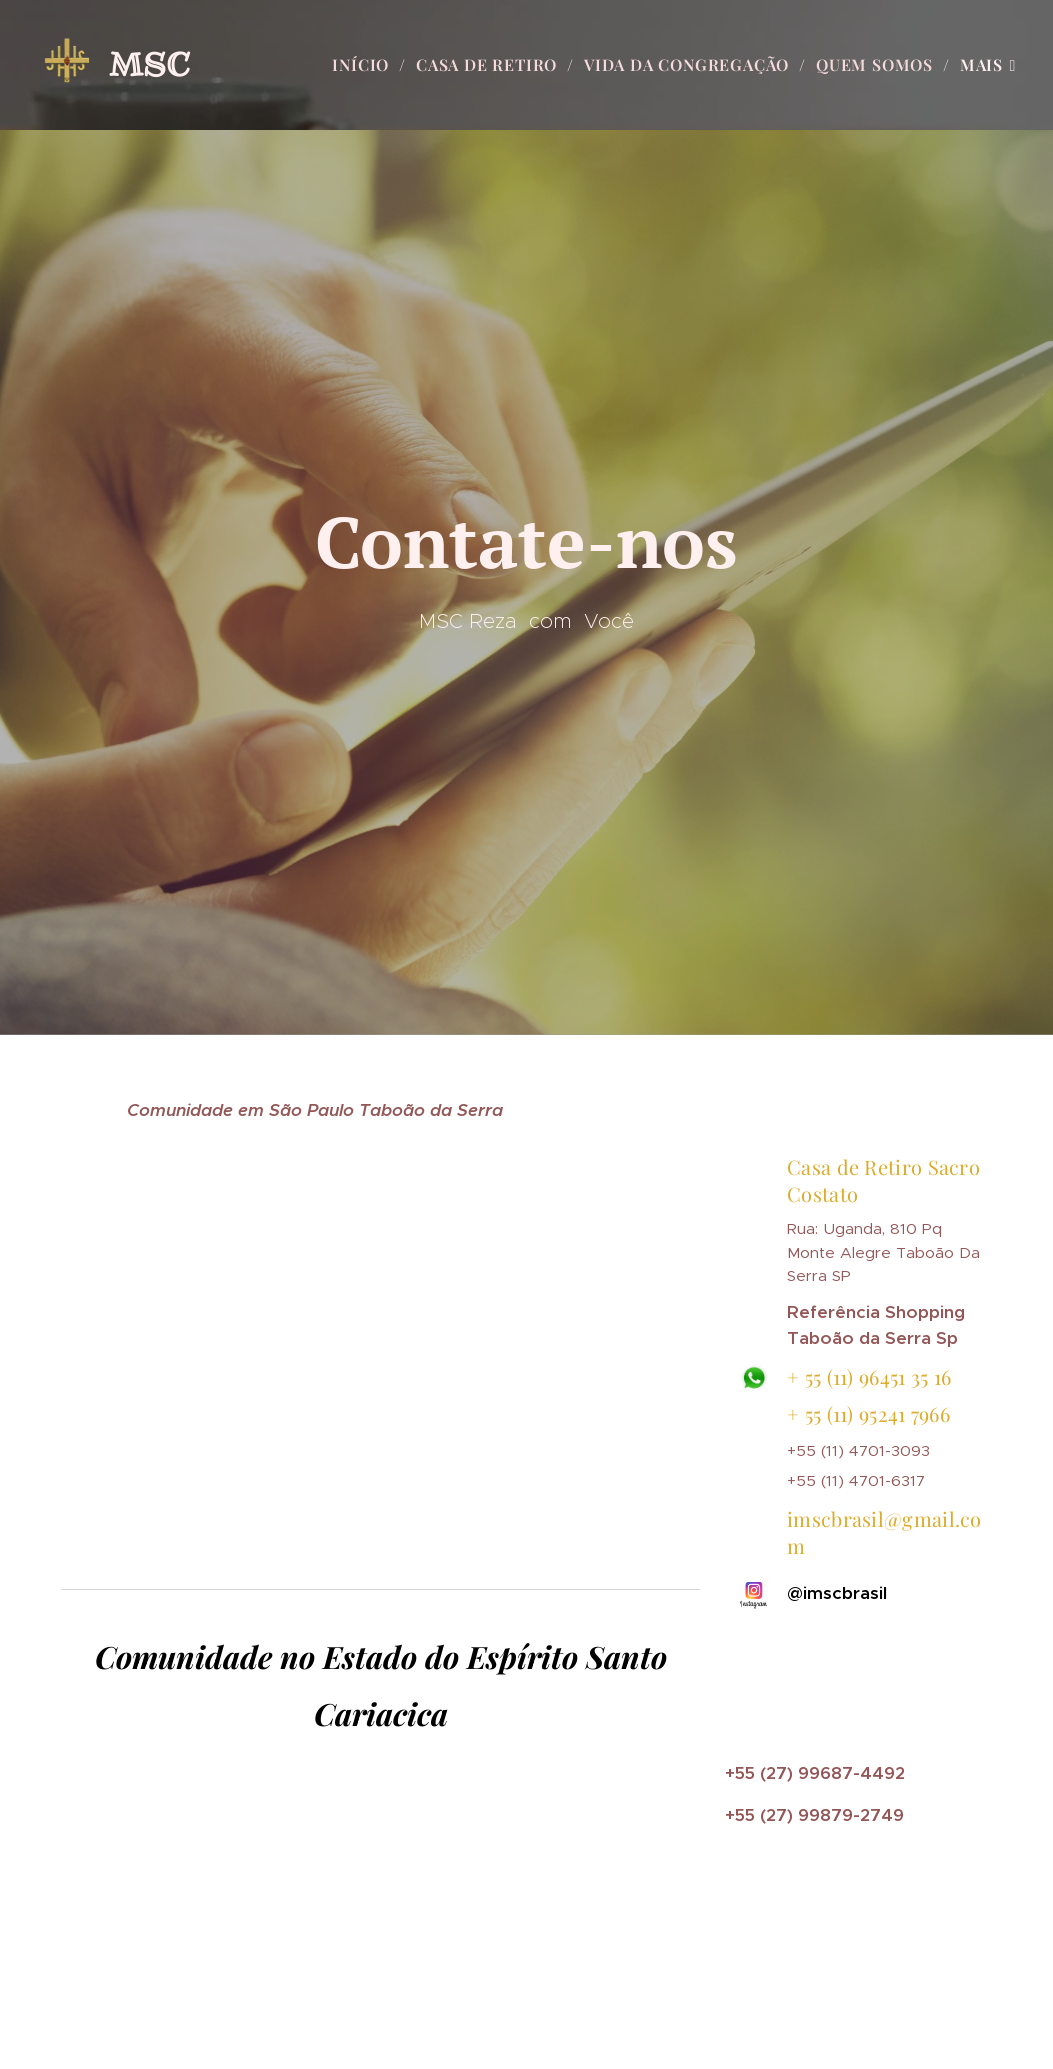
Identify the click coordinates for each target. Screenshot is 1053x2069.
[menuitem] (366, 65)
